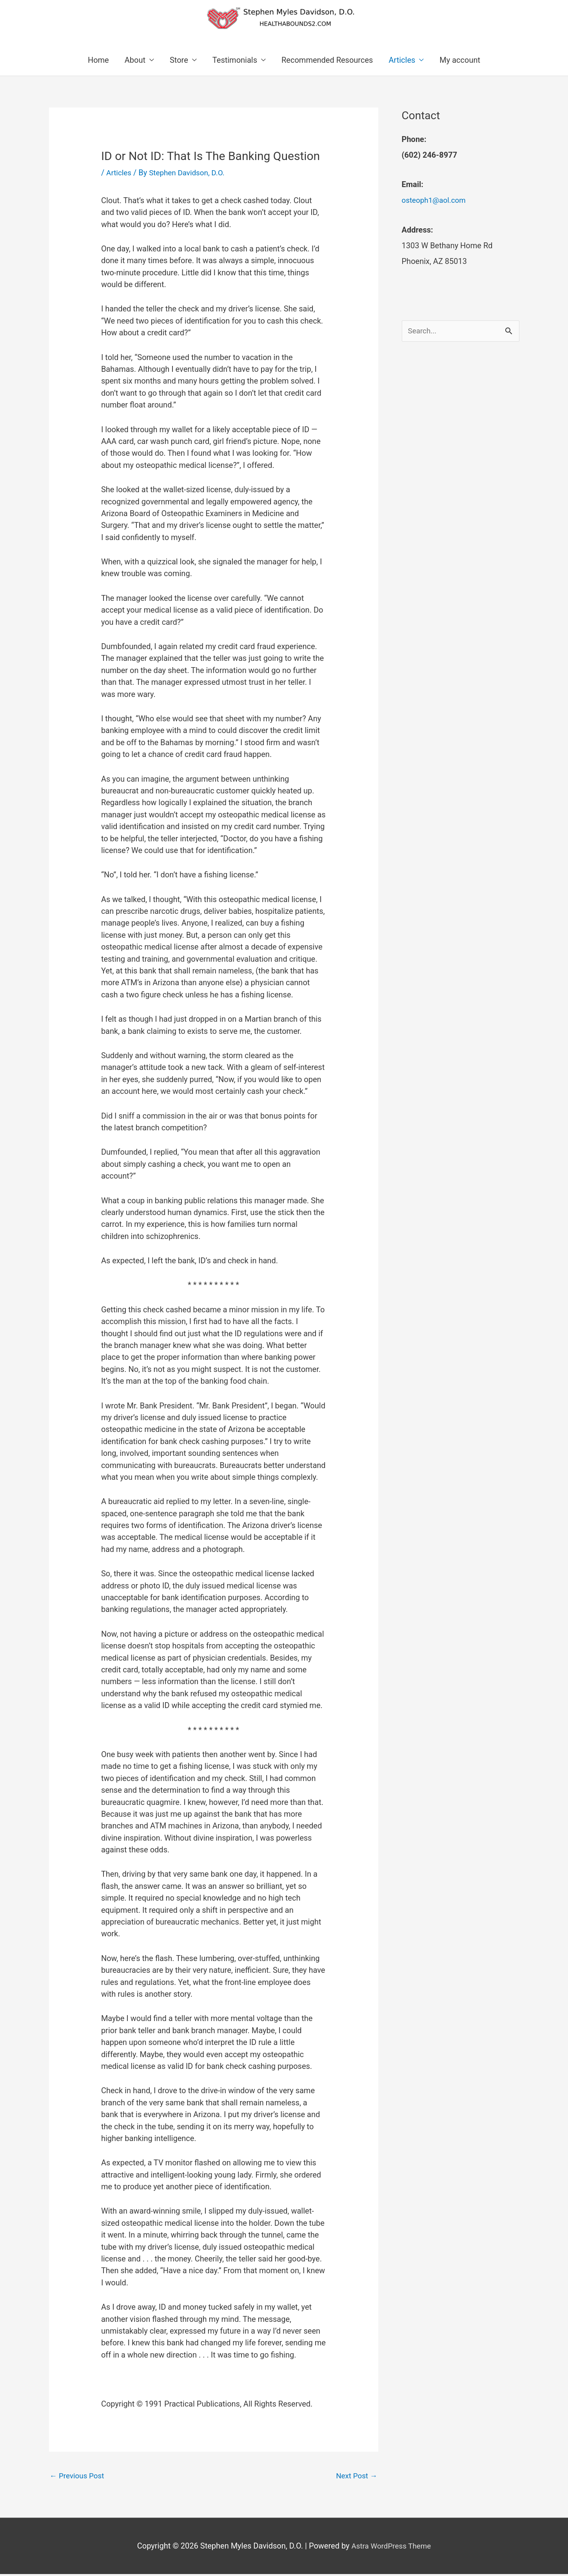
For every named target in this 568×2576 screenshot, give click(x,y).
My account (459, 60)
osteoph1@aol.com (436, 201)
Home (98, 60)
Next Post (355, 2477)
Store (179, 60)
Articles (401, 60)
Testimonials (234, 60)
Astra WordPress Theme (391, 2547)
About (135, 60)
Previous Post (79, 2477)
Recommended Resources (327, 60)
